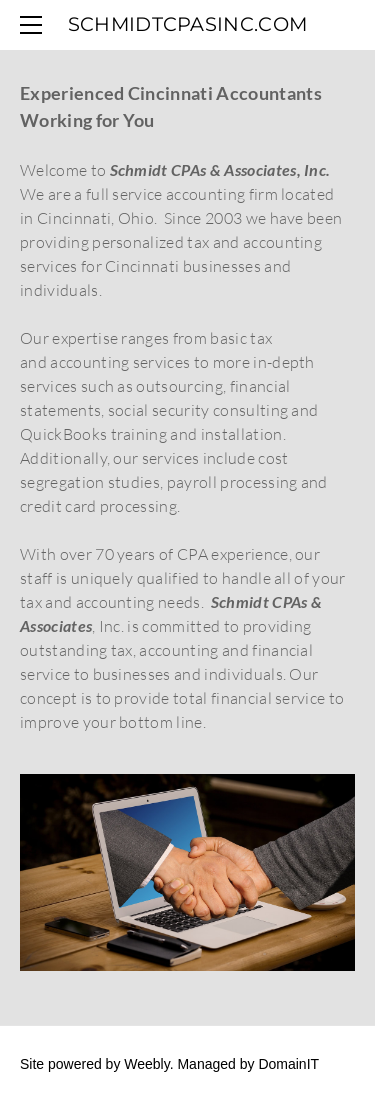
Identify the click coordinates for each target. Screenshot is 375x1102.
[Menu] (35, 25)
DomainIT (288, 1064)
